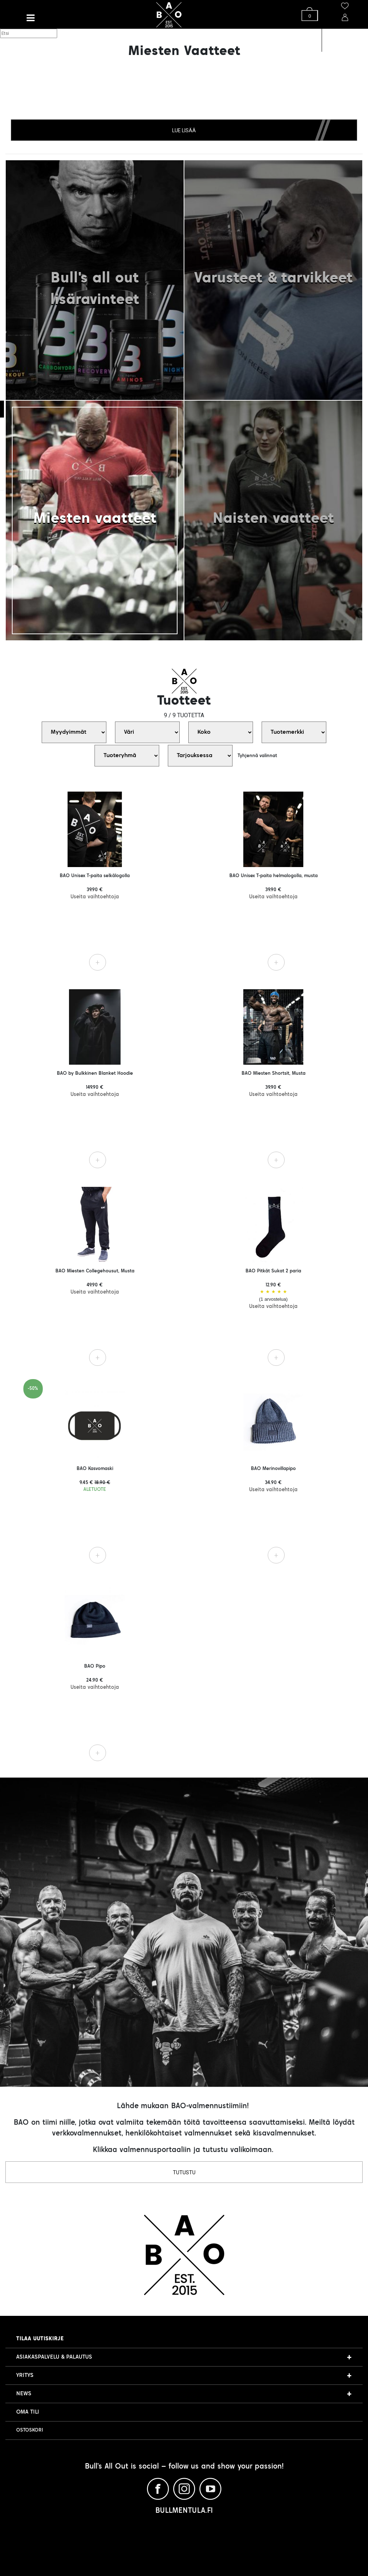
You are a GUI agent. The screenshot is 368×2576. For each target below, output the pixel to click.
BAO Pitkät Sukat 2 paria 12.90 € (273, 1289)
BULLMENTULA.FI (184, 2511)
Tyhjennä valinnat (257, 756)
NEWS (23, 2393)
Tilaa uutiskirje (40, 2338)
